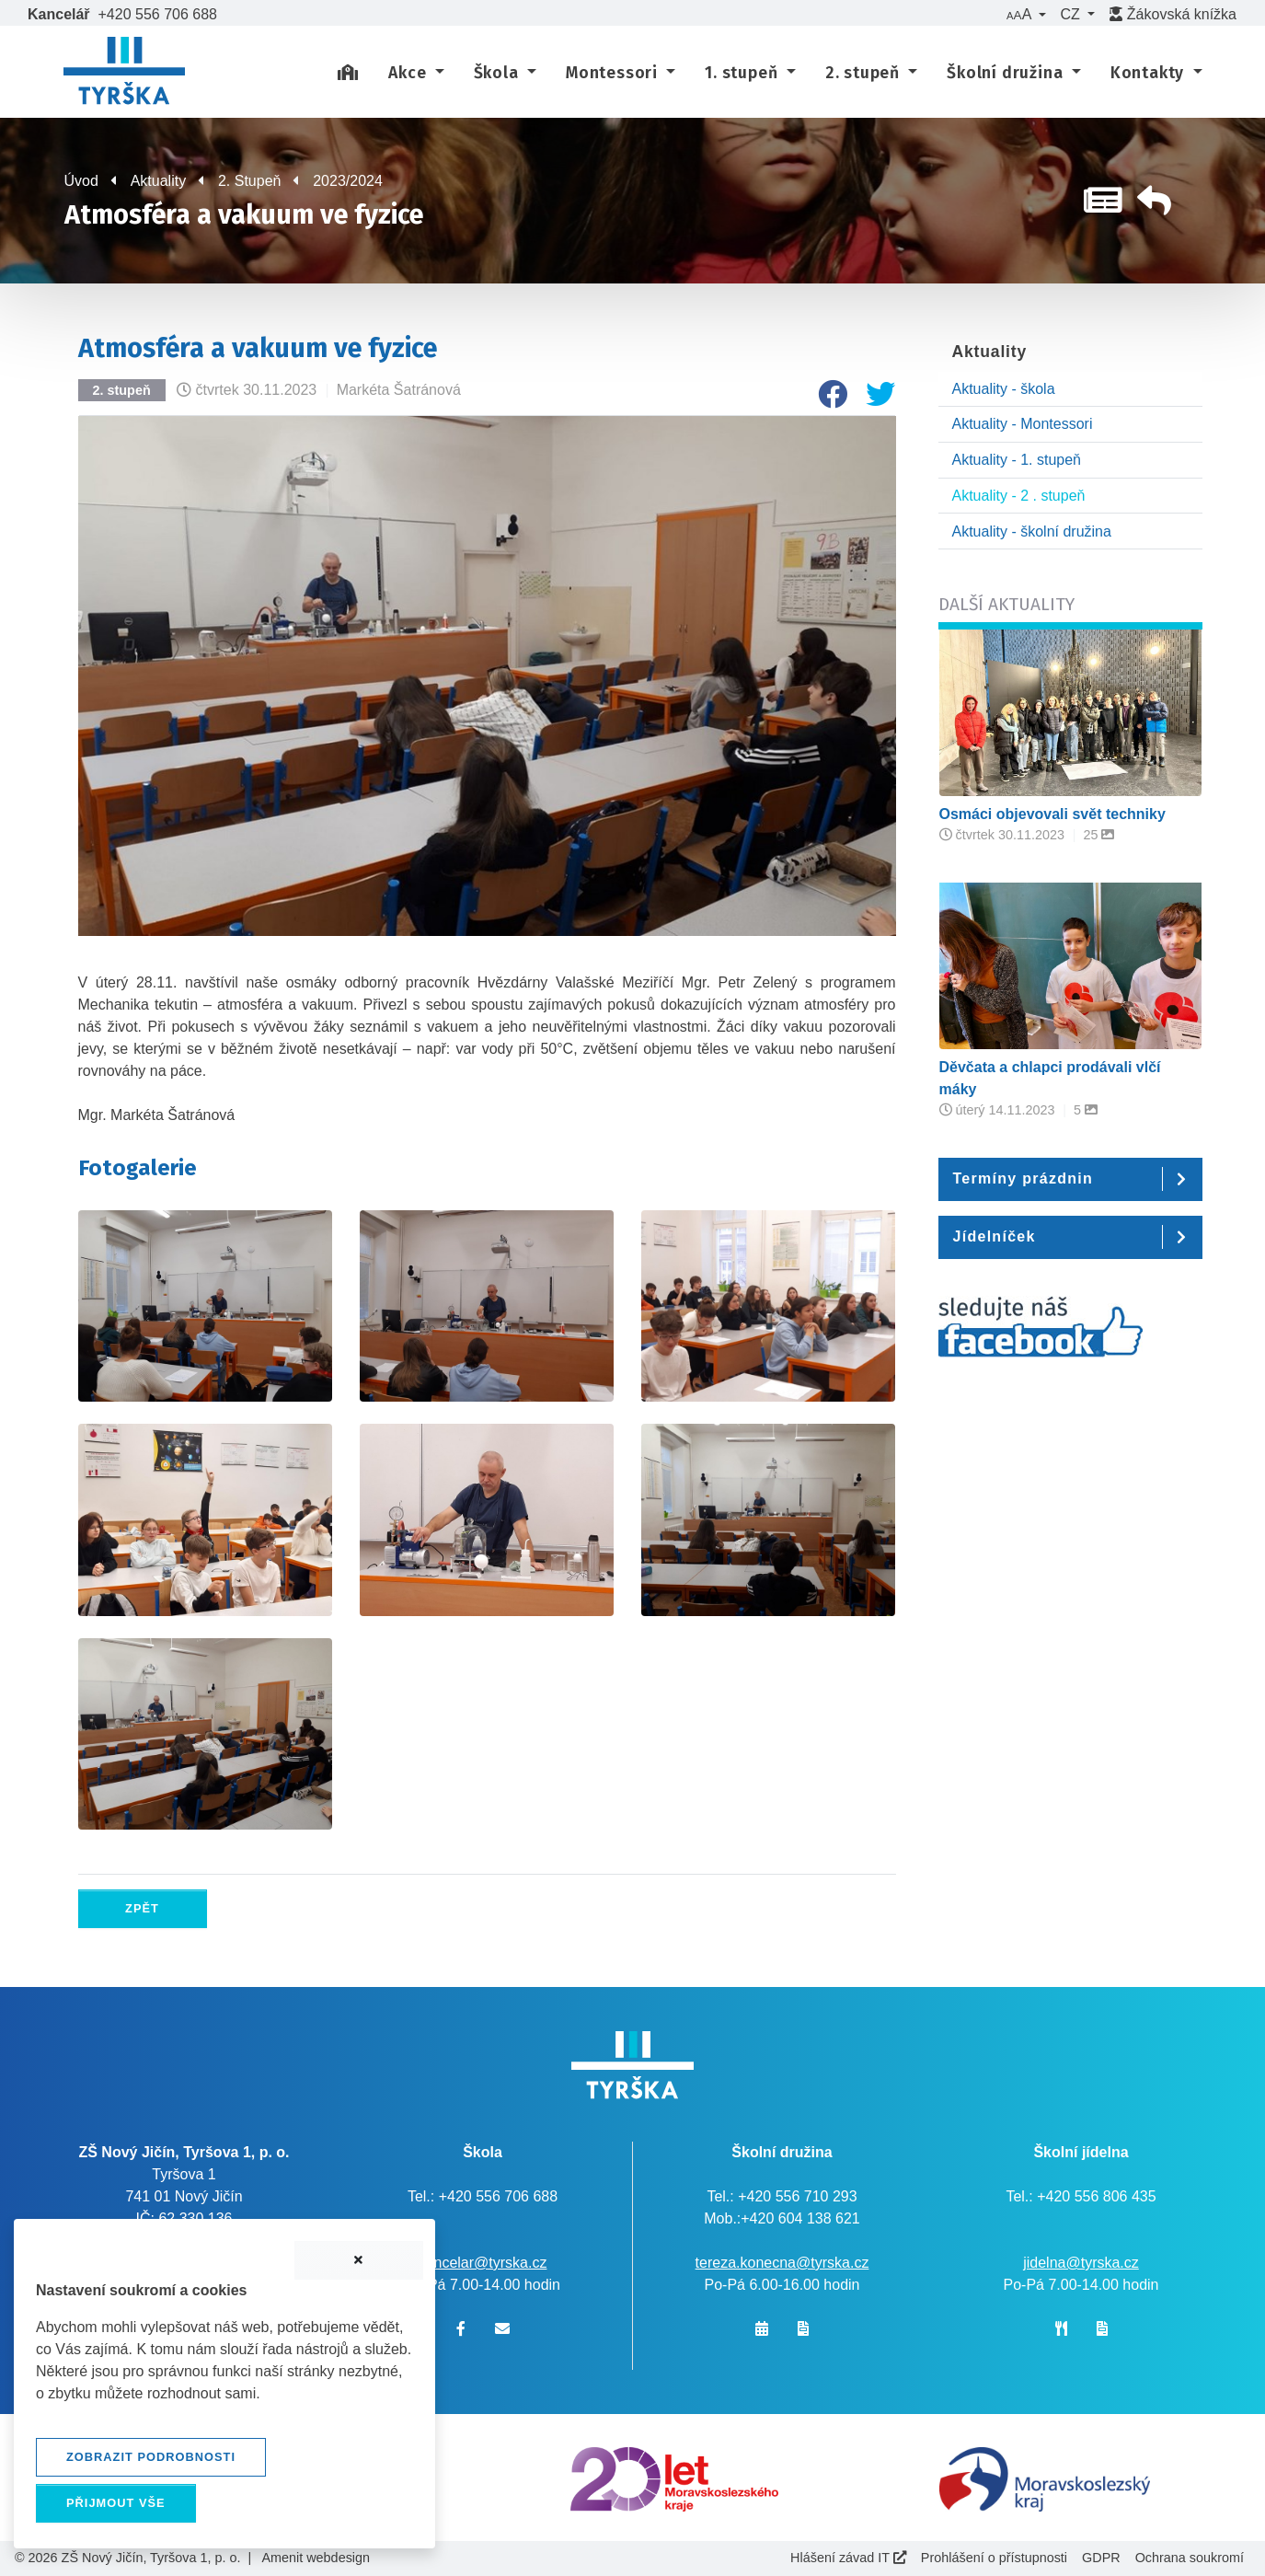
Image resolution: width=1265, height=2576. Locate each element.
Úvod (81, 181)
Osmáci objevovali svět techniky (1052, 814)
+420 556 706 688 (157, 14)
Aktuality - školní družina (1031, 531)
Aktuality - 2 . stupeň (1019, 495)
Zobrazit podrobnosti (151, 2457)
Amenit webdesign (315, 2557)
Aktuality (158, 181)
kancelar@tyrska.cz (483, 2262)
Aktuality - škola (1003, 389)
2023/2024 (348, 181)
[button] (1025, 15)
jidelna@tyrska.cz (1081, 2262)
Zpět (142, 1908)
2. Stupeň (250, 181)
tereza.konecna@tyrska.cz (782, 2262)
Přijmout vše (116, 2503)
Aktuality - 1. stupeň (1017, 460)
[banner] (124, 73)
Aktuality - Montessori (1022, 424)
